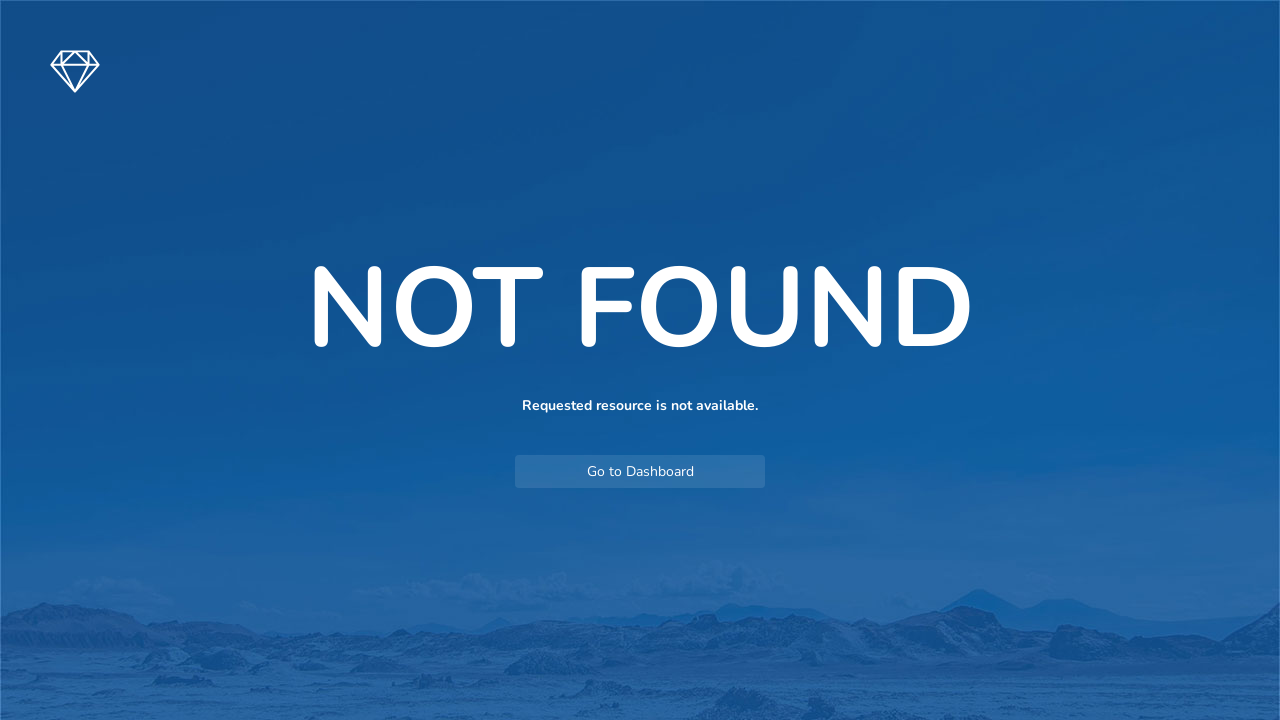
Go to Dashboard (640, 471)
